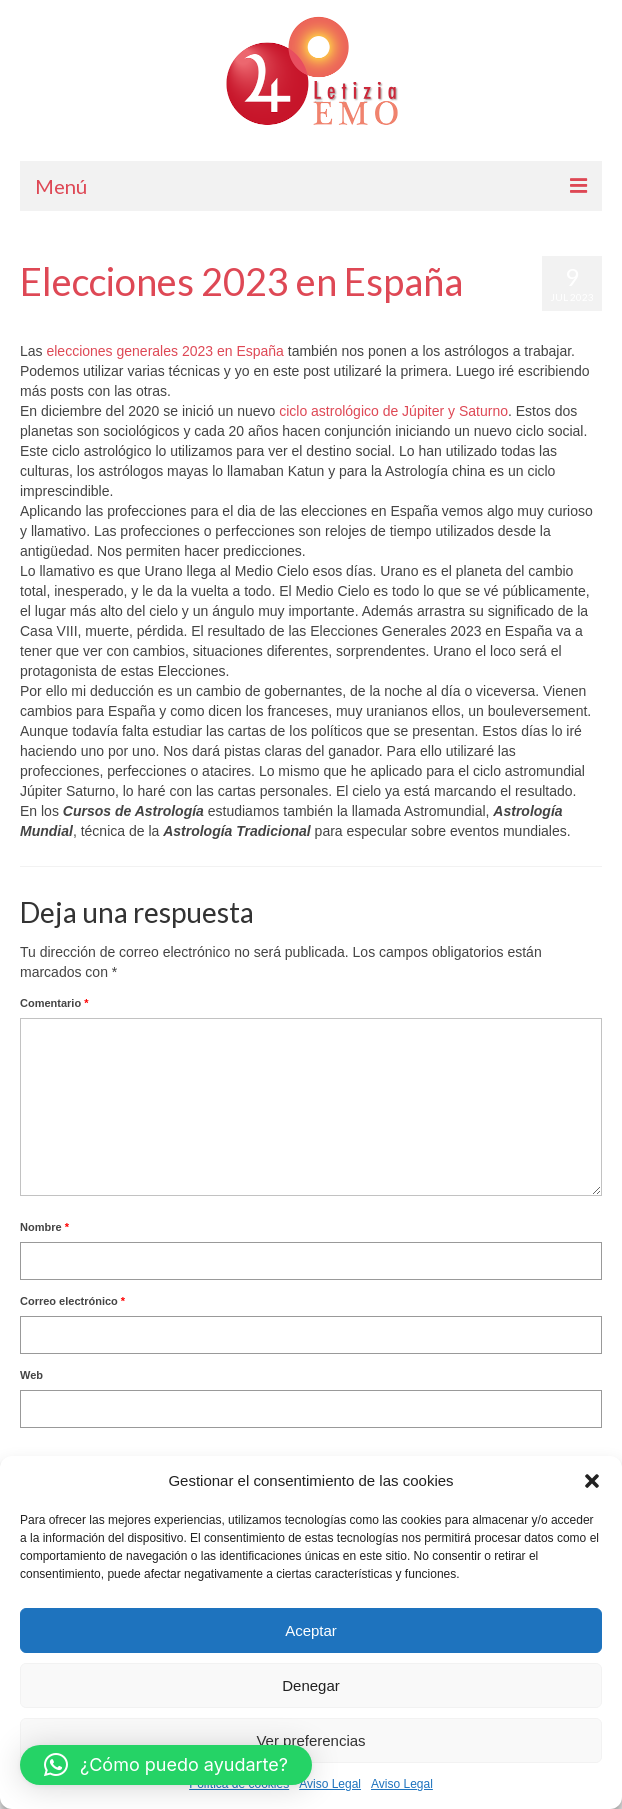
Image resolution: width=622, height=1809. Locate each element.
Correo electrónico (72, 1301)
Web (31, 1375)
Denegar (311, 1685)
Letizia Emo (78, 321)
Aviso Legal (330, 1784)
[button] (592, 1481)
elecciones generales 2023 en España (164, 351)
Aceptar (311, 1630)
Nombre (44, 1227)
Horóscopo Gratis (253, 321)
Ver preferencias (310, 1740)
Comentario (54, 1003)
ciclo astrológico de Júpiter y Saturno (393, 411)
